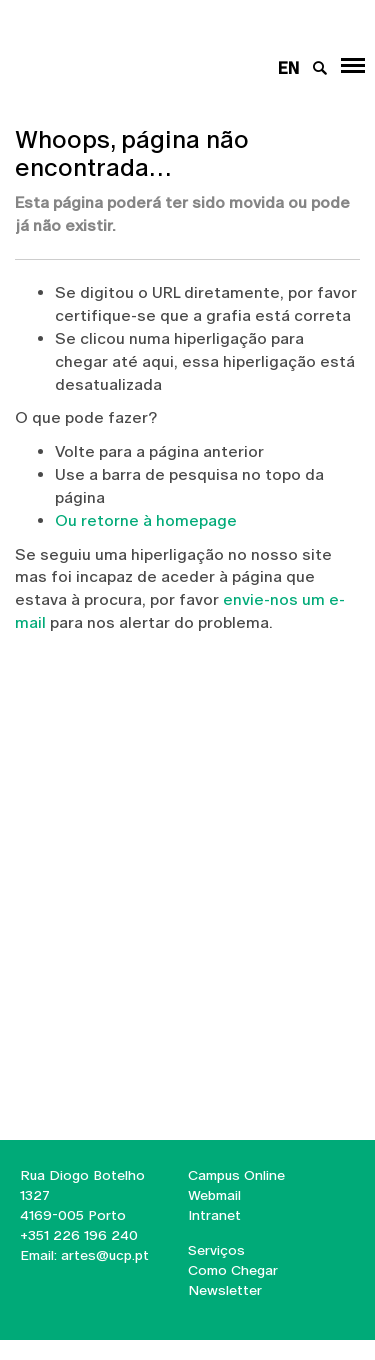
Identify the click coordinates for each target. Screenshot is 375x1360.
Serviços (216, 1250)
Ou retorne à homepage (146, 520)
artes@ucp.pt (103, 1255)
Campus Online (236, 1175)
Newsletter (225, 1290)
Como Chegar (233, 1270)
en (288, 68)
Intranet (214, 1215)
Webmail (214, 1195)
